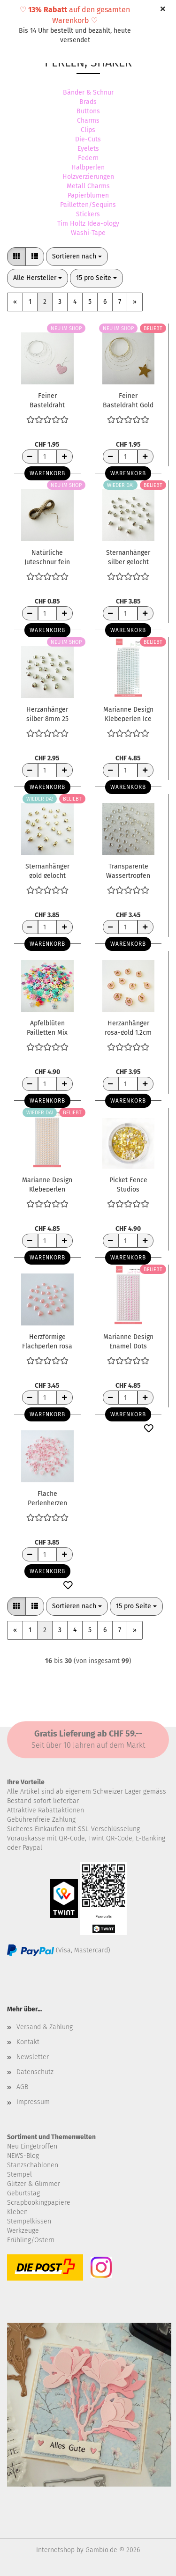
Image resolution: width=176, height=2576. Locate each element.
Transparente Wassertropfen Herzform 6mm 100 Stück (128, 870)
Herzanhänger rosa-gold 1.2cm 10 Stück (128, 1027)
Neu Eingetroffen (32, 2146)
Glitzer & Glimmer (33, 2184)
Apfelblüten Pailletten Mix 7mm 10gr (47, 1027)
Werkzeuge (23, 2231)
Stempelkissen (29, 2221)
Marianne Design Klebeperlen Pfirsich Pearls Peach (47, 1184)
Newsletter (32, 2057)
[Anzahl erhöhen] (65, 456)
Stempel (19, 2175)
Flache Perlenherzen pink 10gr (47, 1498)
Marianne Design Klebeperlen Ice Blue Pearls (128, 713)
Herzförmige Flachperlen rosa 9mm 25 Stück (47, 1341)
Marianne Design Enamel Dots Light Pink (128, 1341)
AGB (22, 2087)
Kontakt (27, 2042)
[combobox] (77, 256)
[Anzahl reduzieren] (30, 456)
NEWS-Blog (23, 2156)
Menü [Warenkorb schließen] (14, 14)
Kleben (17, 2212)
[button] (16, 256)
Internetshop (55, 2550)
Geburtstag (23, 2193)
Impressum (33, 2102)
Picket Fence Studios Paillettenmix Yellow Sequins (128, 1184)
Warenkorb (47, 473)
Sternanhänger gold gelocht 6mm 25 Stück (47, 870)
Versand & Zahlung (44, 2027)
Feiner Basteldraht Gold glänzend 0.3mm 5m (128, 400)
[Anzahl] (47, 456)
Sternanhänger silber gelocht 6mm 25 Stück (128, 557)
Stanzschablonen (32, 2165)
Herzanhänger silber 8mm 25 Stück (47, 713)
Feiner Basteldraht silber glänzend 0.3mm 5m (47, 400)
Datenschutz (35, 2072)
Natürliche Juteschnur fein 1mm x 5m (47, 557)
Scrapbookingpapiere (38, 2203)
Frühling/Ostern (30, 2240)
